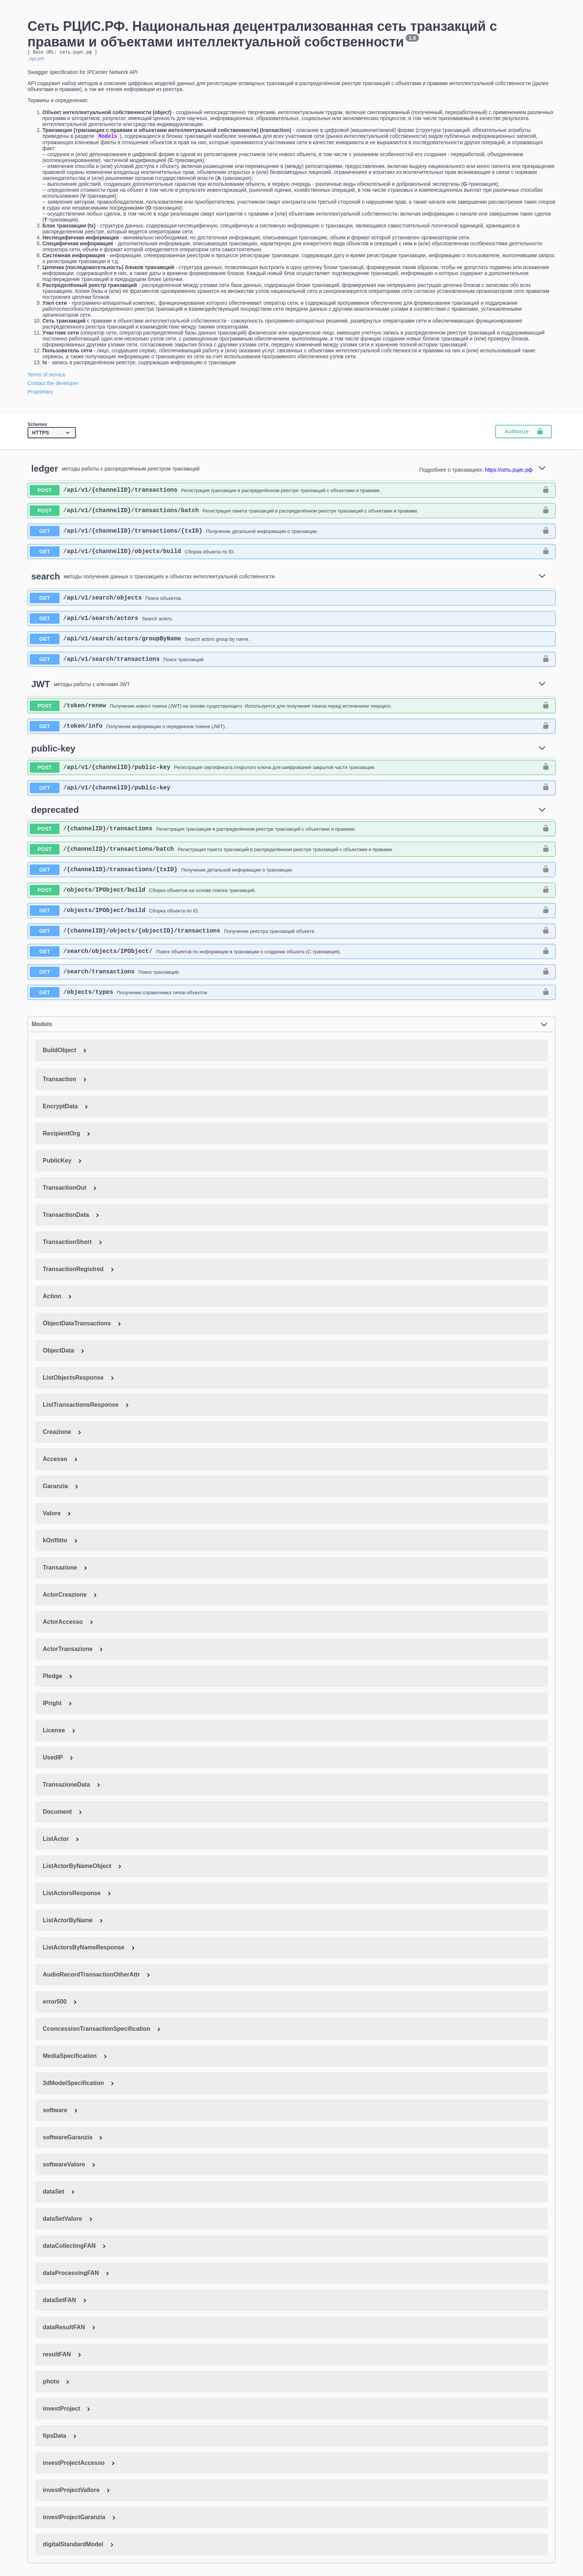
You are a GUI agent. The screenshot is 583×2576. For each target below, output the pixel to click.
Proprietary (40, 394)
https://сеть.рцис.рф (508, 472)
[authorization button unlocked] (545, 492)
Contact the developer (53, 385)
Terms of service (46, 376)
